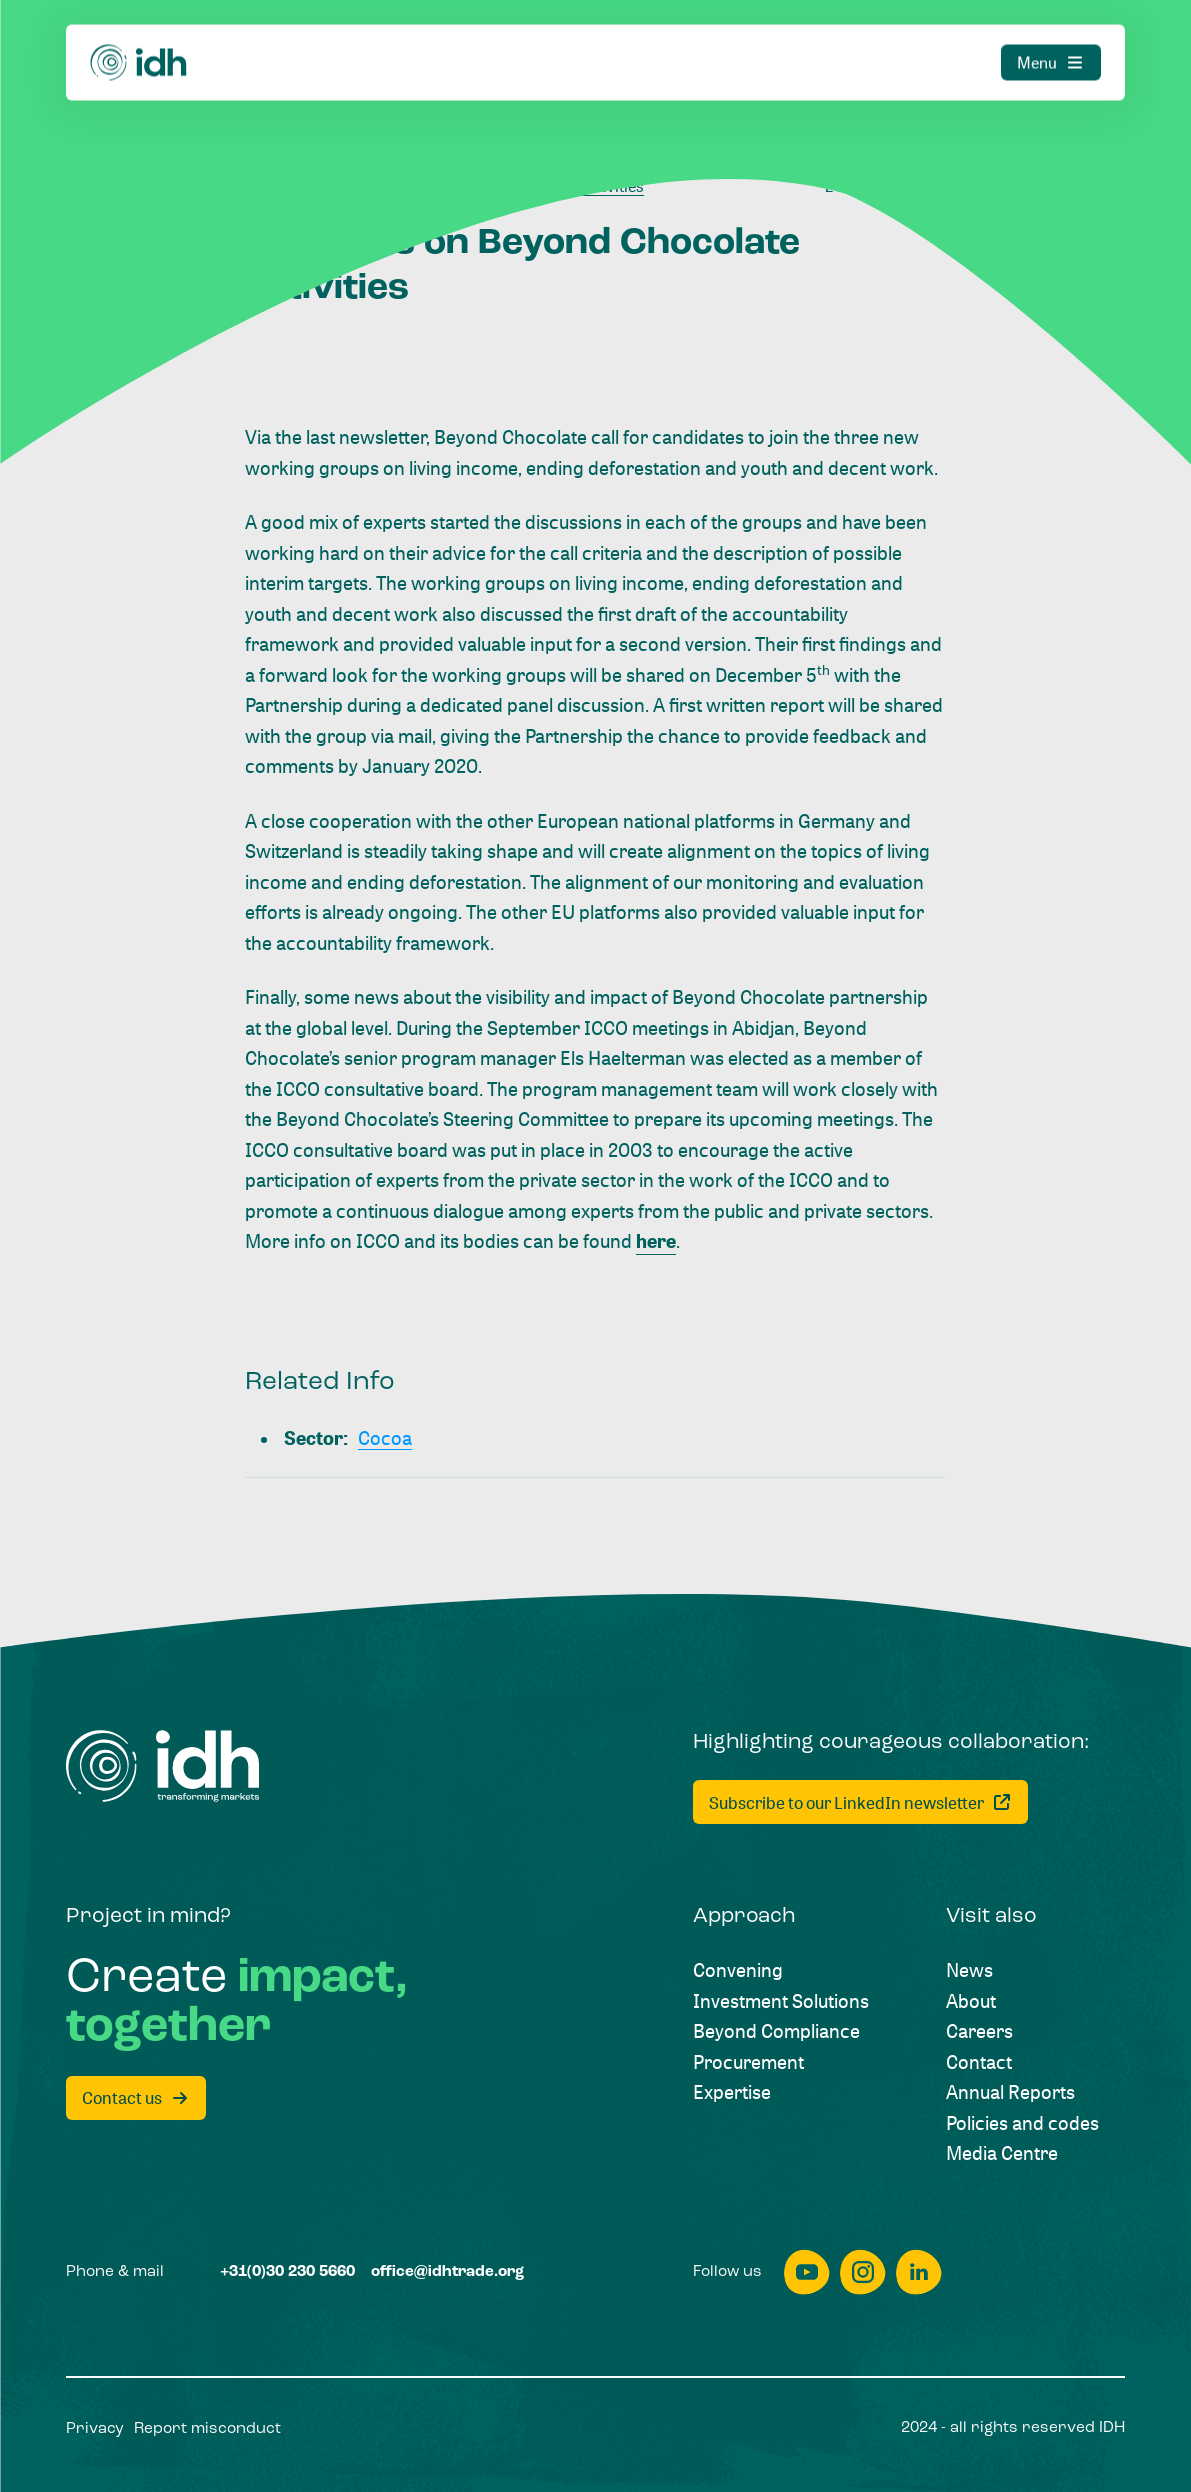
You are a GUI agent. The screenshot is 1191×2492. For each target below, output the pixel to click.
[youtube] (807, 2272)
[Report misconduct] (207, 2429)
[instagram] (863, 2272)
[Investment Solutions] (781, 2001)
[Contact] (979, 2062)
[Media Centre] (1002, 2153)
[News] (969, 1970)
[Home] (139, 24)
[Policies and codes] (1022, 2123)
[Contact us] (136, 2098)
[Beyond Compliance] (776, 2031)
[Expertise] (732, 2092)
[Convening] (738, 1970)
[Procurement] (748, 2062)
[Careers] (979, 2031)
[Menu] (1051, 24)
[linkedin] (919, 2272)
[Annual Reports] (1010, 2092)
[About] (971, 2001)
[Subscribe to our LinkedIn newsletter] (860, 1802)
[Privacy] (95, 2429)
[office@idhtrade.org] (447, 2272)
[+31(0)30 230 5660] (287, 2272)
